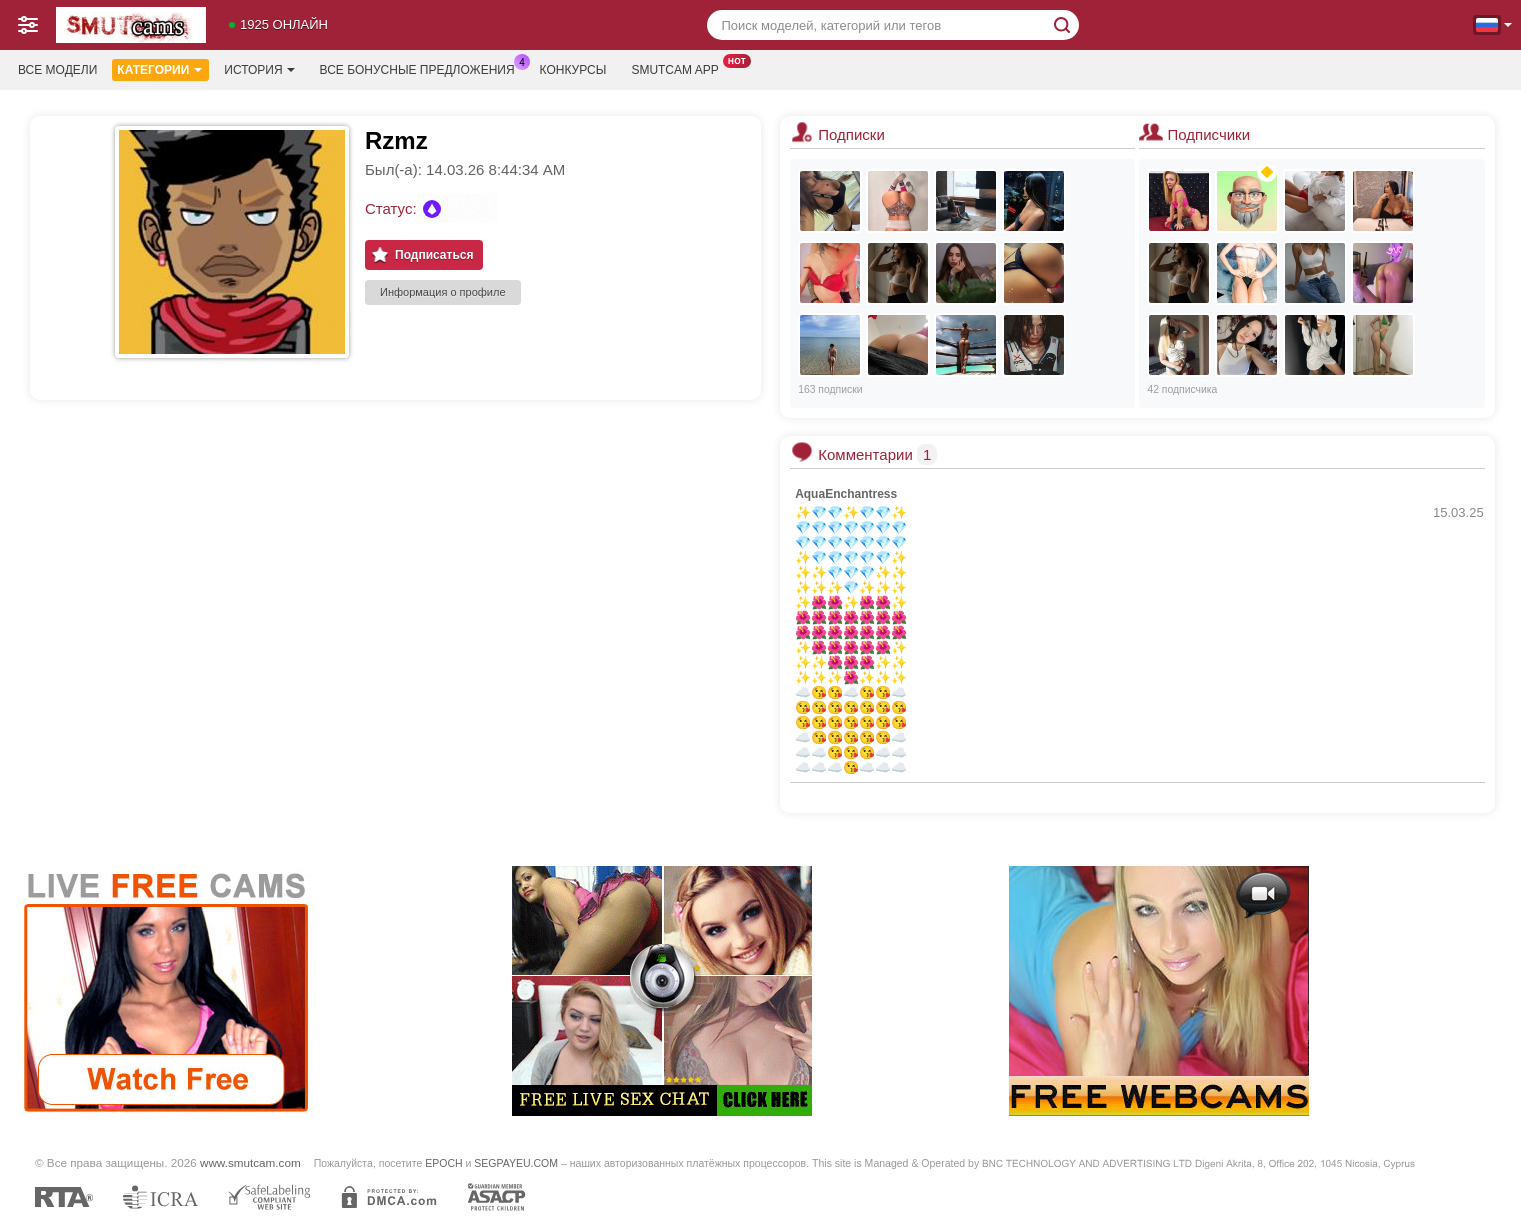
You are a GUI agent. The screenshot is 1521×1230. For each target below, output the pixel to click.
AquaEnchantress (846, 494)
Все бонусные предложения (422, 68)
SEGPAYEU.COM (516, 1163)
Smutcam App (679, 68)
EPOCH (443, 1163)
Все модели (57, 70)
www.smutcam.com (250, 1162)
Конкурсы (573, 70)
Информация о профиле (443, 292)
